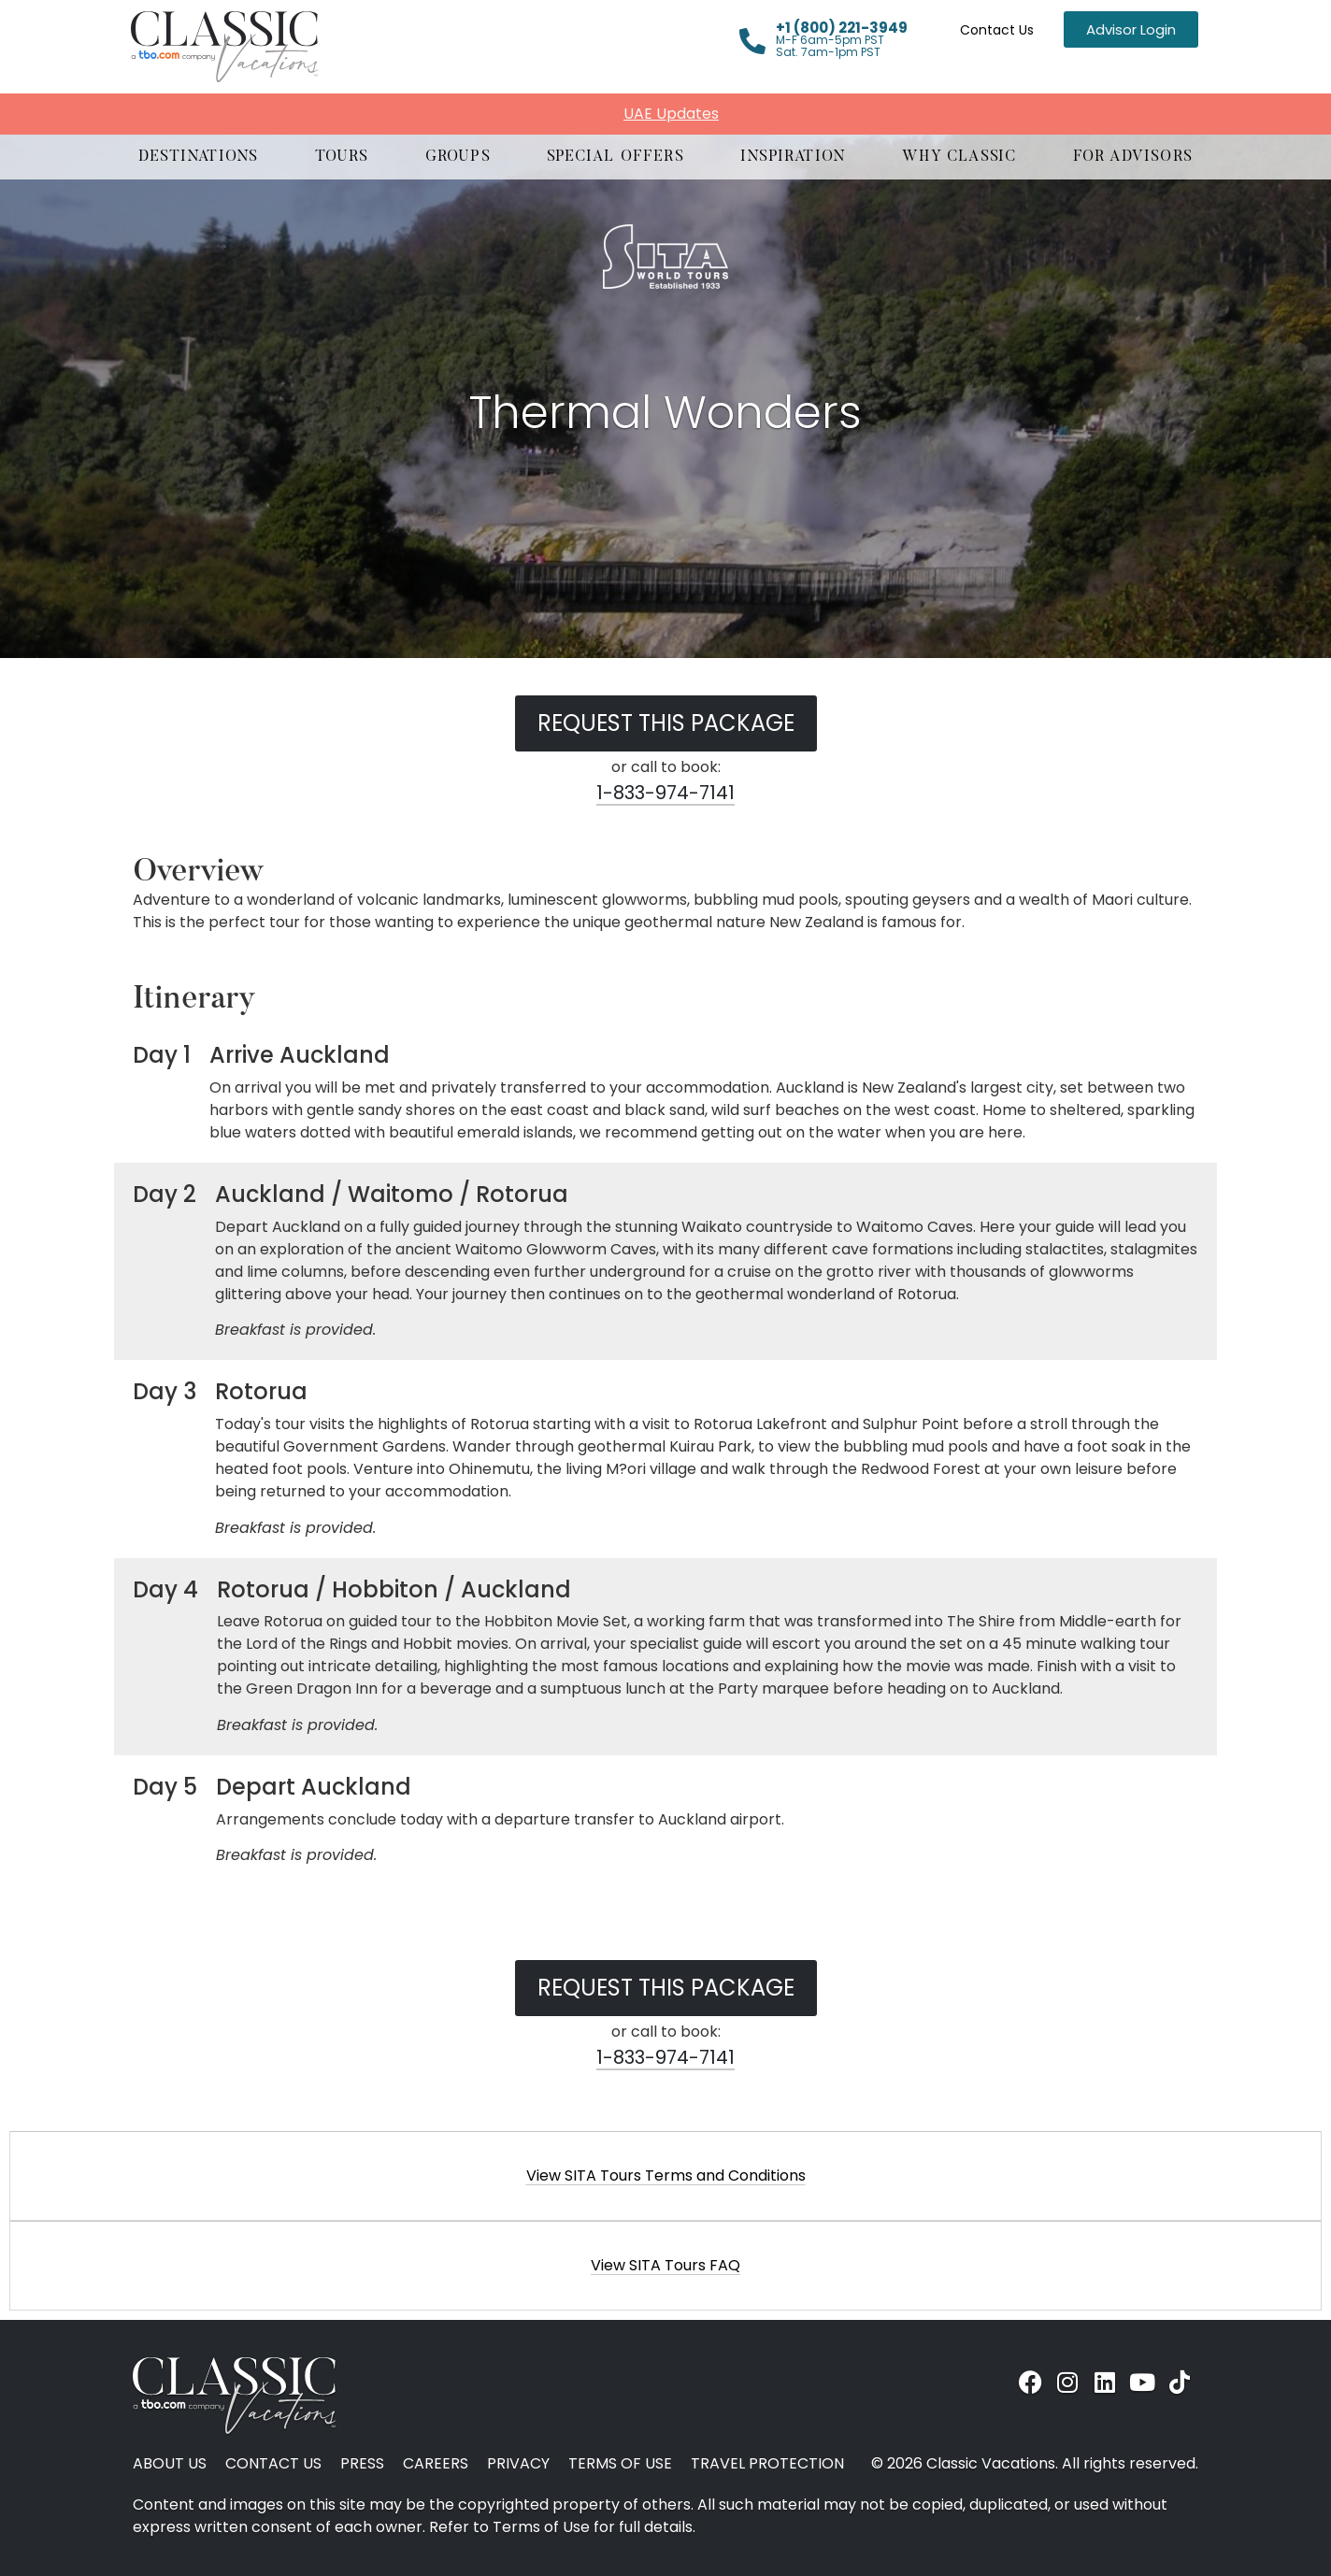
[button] (198, 157)
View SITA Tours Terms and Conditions (666, 2175)
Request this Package (665, 723)
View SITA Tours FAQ (665, 2265)
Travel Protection (767, 2463)
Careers (435, 2463)
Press (362, 2463)
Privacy (518, 2463)
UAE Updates (671, 113)
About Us (170, 2463)
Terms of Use (620, 2463)
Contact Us (997, 30)
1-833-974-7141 (665, 793)
